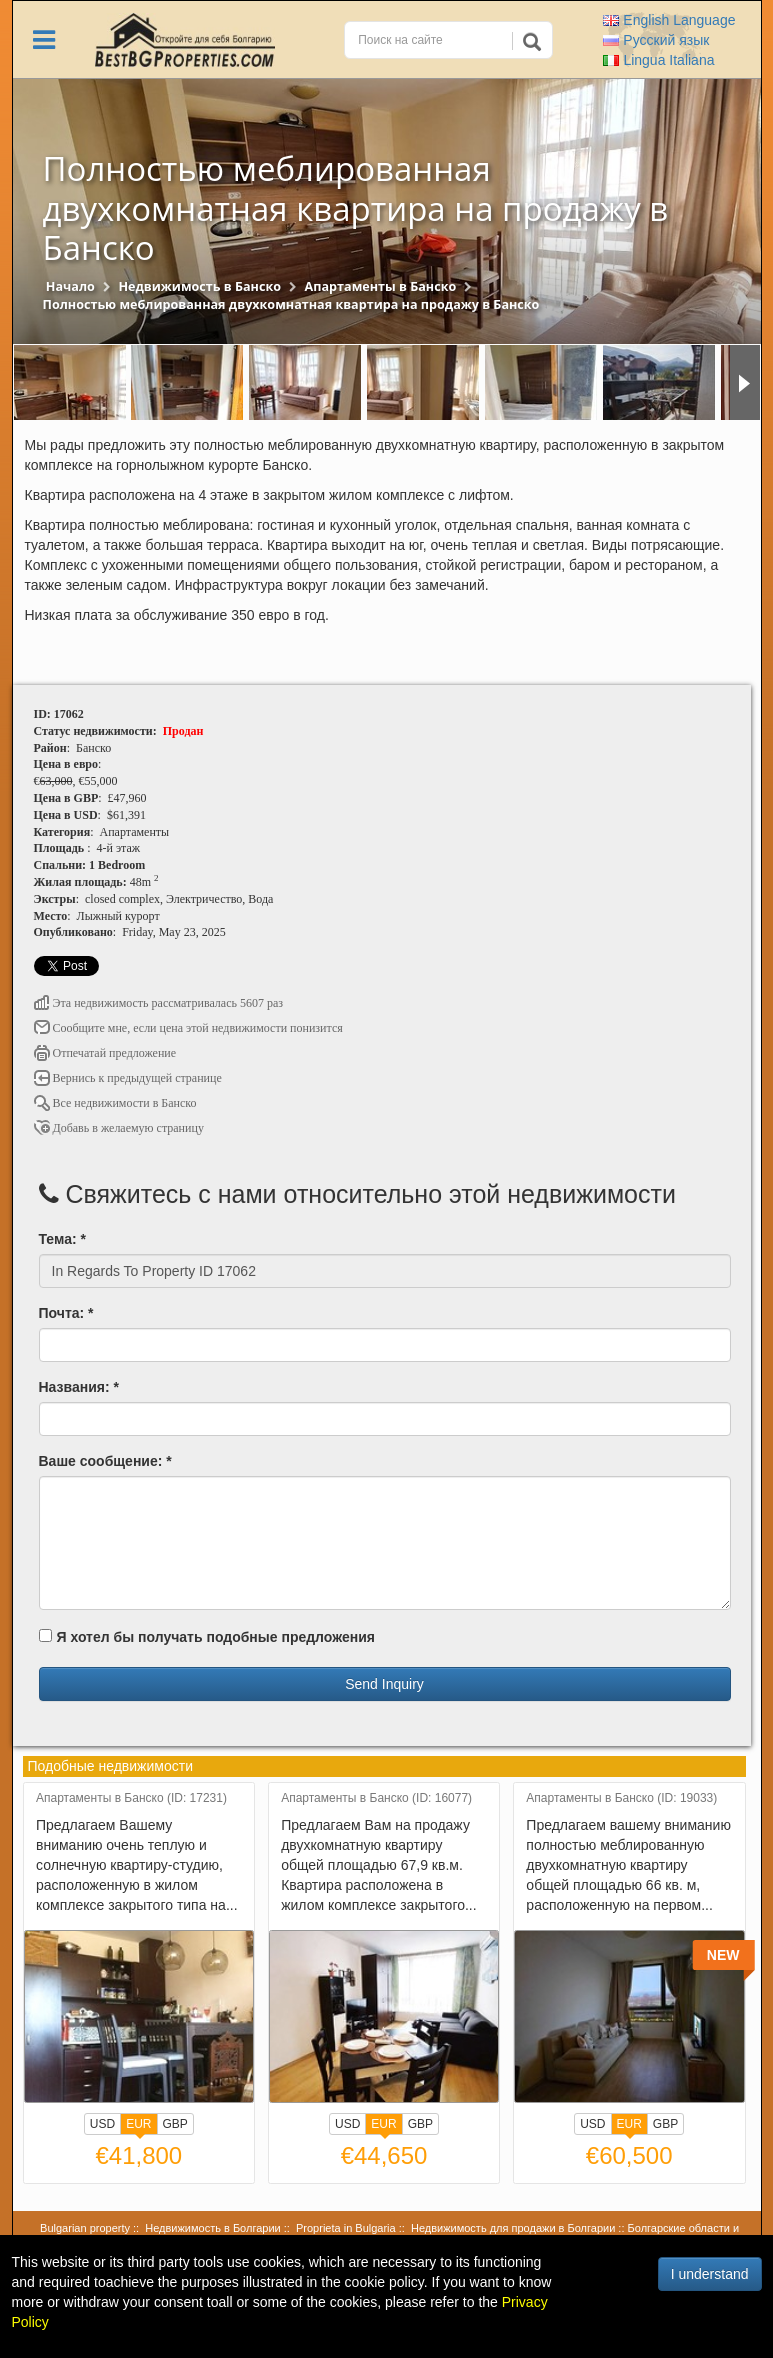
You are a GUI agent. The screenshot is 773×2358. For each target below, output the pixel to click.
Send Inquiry (384, 1684)
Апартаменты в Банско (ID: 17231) (131, 1798)
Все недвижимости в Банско (115, 1103)
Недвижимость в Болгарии (212, 2228)
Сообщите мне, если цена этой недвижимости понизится (188, 1028)
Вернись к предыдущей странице (128, 1078)
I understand (710, 2274)
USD (102, 2124)
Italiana (658, 60)
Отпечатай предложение (105, 1053)
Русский (656, 40)
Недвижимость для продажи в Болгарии (513, 2228)
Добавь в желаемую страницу (119, 1128)
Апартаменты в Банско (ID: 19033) (621, 1798)
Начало (70, 286)
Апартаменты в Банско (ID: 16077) (376, 1798)
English (669, 20)
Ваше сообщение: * (105, 1461)
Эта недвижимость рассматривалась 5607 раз (159, 1003)
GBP (175, 2124)
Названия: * (79, 1387)
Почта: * (66, 1313)
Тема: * (62, 1239)
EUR (138, 2126)
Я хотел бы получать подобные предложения (207, 1637)
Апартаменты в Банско (381, 286)
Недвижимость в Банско (199, 286)
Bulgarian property (85, 2228)
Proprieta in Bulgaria (346, 2228)
